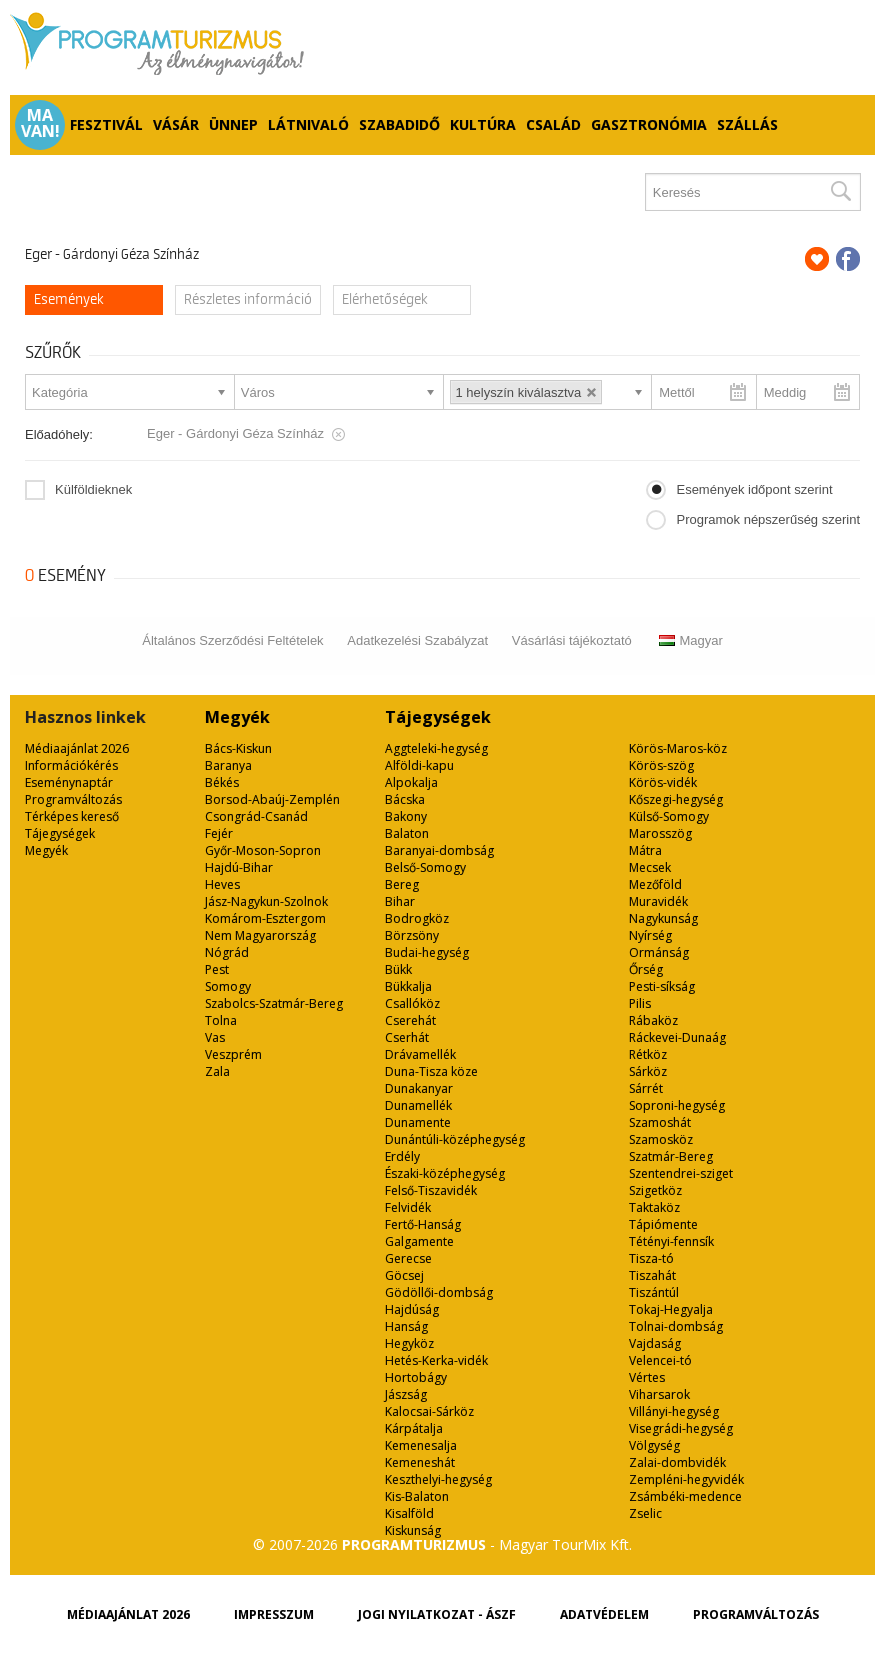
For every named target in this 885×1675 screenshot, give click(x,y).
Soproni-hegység (677, 1105)
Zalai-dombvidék (677, 1462)
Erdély (402, 1156)
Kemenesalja (421, 1445)
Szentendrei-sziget (681, 1173)
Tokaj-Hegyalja (671, 1309)
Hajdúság (412, 1309)
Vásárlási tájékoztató (572, 640)
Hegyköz (409, 1343)
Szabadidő (399, 124)
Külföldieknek (93, 489)
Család (553, 124)
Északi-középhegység (445, 1173)
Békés (222, 782)
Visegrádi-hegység (681, 1428)
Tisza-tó (651, 1258)
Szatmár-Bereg (671, 1156)
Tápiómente (663, 1224)
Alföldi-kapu (419, 765)
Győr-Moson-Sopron (263, 850)
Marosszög (660, 833)
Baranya (228, 765)
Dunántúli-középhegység (455, 1139)
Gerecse (408, 1258)
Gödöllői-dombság (439, 1292)
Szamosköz (661, 1139)
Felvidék (408, 1207)
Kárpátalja (414, 1428)
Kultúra (483, 124)
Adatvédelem (604, 1614)
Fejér (219, 833)
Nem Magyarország (260, 935)
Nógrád (227, 952)
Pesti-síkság (662, 986)
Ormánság (659, 952)
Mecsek (650, 867)
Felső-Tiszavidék (431, 1190)
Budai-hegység (427, 952)
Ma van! (40, 123)
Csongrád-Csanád (256, 816)
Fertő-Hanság (423, 1224)
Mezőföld (655, 884)
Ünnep (233, 124)
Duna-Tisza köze (431, 1071)
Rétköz (648, 1054)
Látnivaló (308, 124)
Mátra (645, 850)
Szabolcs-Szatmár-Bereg (274, 1003)
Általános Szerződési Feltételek (232, 640)
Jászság (406, 1394)
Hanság (406, 1326)
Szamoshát (660, 1122)
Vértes (647, 1377)
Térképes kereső (72, 816)
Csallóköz (412, 1003)
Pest (217, 969)
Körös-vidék (663, 782)
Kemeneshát (420, 1462)
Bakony (406, 816)
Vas (215, 1037)
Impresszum (274, 1614)
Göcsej (404, 1275)
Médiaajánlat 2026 (77, 748)
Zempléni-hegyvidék (686, 1479)
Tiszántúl (654, 1292)
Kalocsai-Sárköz (429, 1411)
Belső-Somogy (425, 867)
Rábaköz (653, 1020)
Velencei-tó (660, 1360)
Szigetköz (655, 1190)
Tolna (221, 1020)
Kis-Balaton (417, 1496)
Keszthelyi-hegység (438, 1479)
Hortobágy (416, 1377)
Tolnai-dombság (676, 1326)
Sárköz (648, 1071)
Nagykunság (663, 918)
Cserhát (407, 1037)
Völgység (654, 1445)
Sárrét (646, 1088)
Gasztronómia (649, 124)
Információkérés (71, 765)
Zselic (645, 1513)
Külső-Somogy (669, 816)
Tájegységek (60, 833)
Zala (217, 1071)
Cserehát (410, 1020)
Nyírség (650, 935)
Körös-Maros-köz (678, 748)
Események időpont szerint (754, 489)
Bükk (398, 969)
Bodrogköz (417, 918)
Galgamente (419, 1241)
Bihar (400, 901)
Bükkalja (408, 986)
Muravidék (658, 901)
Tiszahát (652, 1275)
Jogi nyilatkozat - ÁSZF (437, 1614)
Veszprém (233, 1054)
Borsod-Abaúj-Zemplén (272, 799)
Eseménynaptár (69, 782)
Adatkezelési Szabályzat (417, 640)
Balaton (407, 833)
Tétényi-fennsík (671, 1241)
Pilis (640, 1003)
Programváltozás (73, 799)
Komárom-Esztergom (265, 918)
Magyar (690, 640)
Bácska (405, 799)
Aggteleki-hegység (436, 748)
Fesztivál (106, 124)
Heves (222, 884)
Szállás (747, 124)
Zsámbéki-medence (685, 1496)
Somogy (228, 986)
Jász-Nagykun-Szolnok (266, 901)
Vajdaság (655, 1343)
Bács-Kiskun (238, 748)
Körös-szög (661, 765)
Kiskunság (413, 1530)
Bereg (402, 884)
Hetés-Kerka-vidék (436, 1360)
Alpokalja (411, 782)
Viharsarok (659, 1394)
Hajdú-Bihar (239, 867)
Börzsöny (412, 935)
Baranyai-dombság (439, 850)
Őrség (646, 969)
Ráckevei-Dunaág (677, 1037)
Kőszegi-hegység (676, 799)
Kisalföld (409, 1513)
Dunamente (418, 1122)
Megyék (46, 850)
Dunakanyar (419, 1088)
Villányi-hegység (674, 1411)
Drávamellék (420, 1054)
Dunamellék (418, 1105)
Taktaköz (654, 1207)
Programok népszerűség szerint (768, 519)
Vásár (176, 124)
